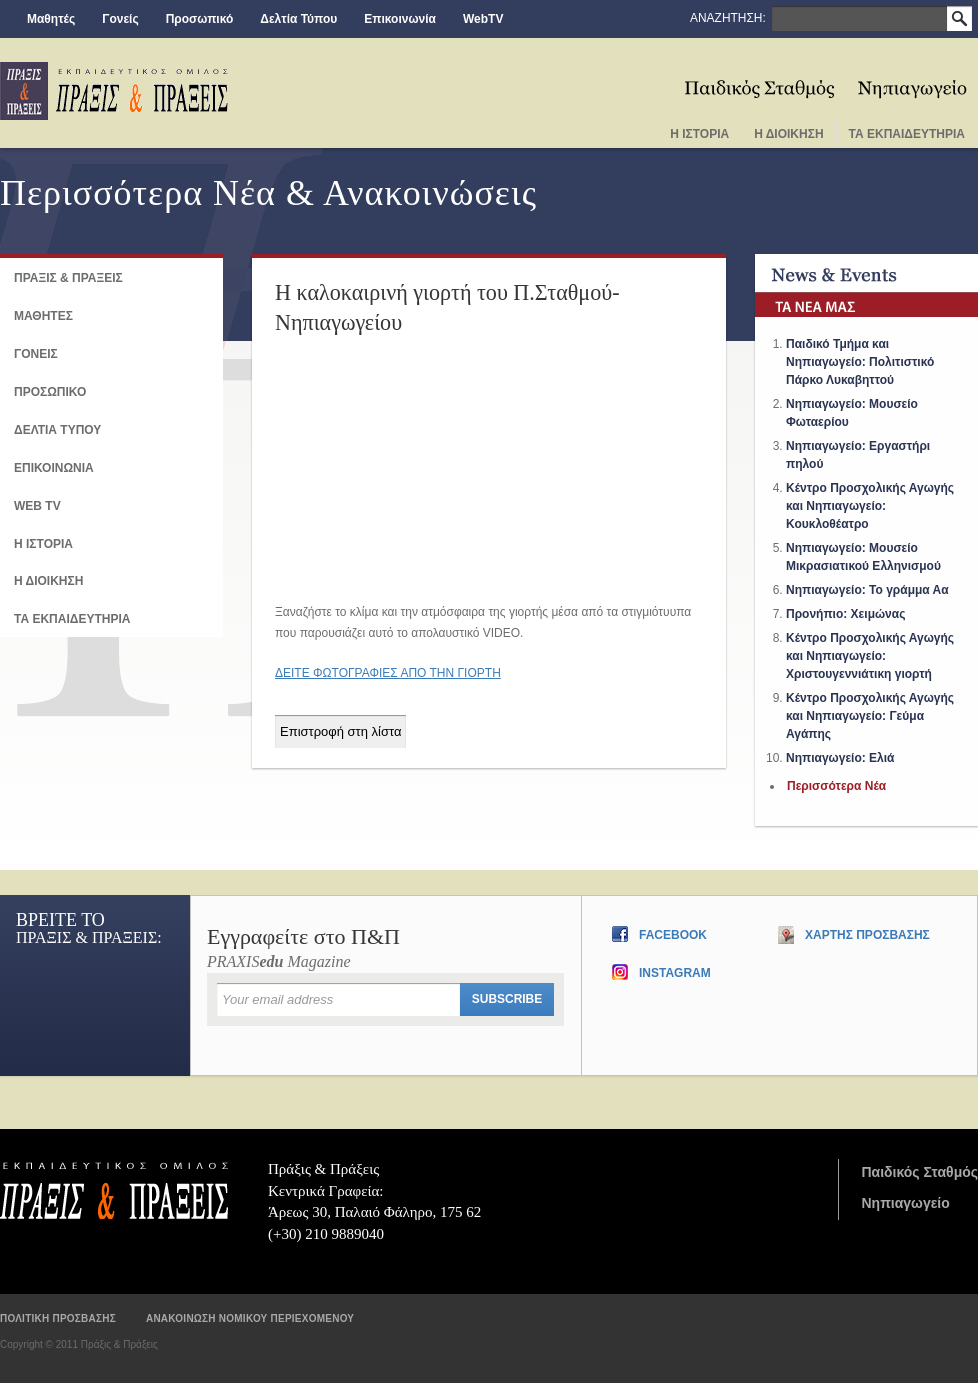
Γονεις (36, 354)
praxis (114, 91)
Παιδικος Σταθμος (760, 82)
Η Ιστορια (699, 134)
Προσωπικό (200, 19)
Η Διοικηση (788, 134)
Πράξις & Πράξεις (114, 1190)
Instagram (675, 973)
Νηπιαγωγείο (905, 1203)
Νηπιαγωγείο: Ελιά (840, 758)
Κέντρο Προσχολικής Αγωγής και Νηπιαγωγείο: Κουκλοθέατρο (870, 506)
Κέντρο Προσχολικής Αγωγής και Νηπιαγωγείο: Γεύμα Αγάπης (870, 716)
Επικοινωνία (400, 19)
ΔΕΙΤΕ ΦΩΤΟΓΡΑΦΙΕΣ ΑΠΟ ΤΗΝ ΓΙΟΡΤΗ (388, 673)
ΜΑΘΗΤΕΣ (43, 316)
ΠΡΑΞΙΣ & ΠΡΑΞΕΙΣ (68, 278)
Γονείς (120, 19)
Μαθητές (51, 19)
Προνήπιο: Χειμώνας (845, 614)
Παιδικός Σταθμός (919, 1172)
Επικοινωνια (54, 468)
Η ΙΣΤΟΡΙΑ (43, 544)
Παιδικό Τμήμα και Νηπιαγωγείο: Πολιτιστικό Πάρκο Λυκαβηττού (860, 362)
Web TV (37, 506)
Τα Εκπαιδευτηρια (907, 134)
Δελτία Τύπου (298, 19)
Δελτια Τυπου (57, 430)
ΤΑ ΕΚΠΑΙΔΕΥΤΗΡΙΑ (72, 619)
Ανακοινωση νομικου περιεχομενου (250, 1318)
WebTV (483, 19)
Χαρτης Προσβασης (867, 935)
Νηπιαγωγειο (911, 82)
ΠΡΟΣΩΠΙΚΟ (50, 392)
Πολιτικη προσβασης (58, 1318)
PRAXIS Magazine (386, 948)
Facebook (673, 935)
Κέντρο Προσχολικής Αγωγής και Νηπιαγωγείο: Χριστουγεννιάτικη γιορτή (870, 656)
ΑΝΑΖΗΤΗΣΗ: (728, 18)
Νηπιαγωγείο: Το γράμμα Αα (867, 590)
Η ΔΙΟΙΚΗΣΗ (48, 581)
